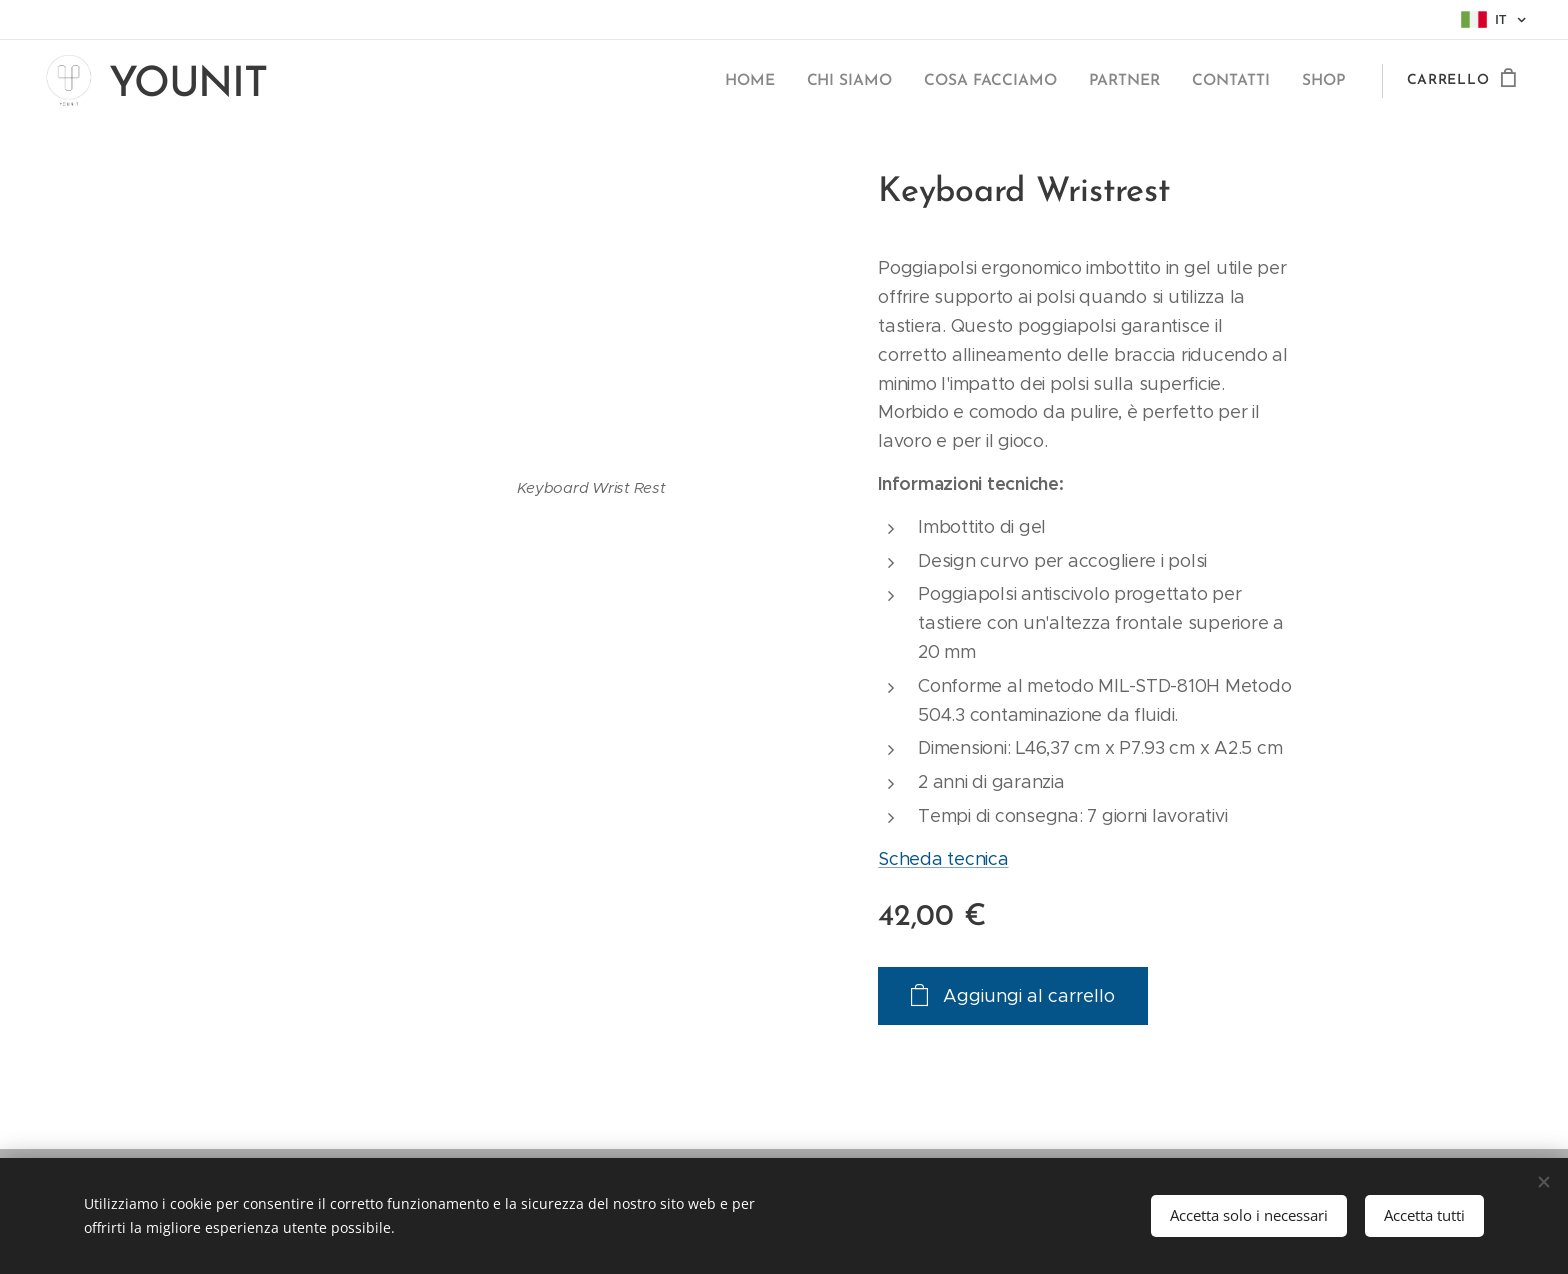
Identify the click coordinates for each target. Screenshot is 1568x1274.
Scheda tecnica (943, 859)
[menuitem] (768, 81)
